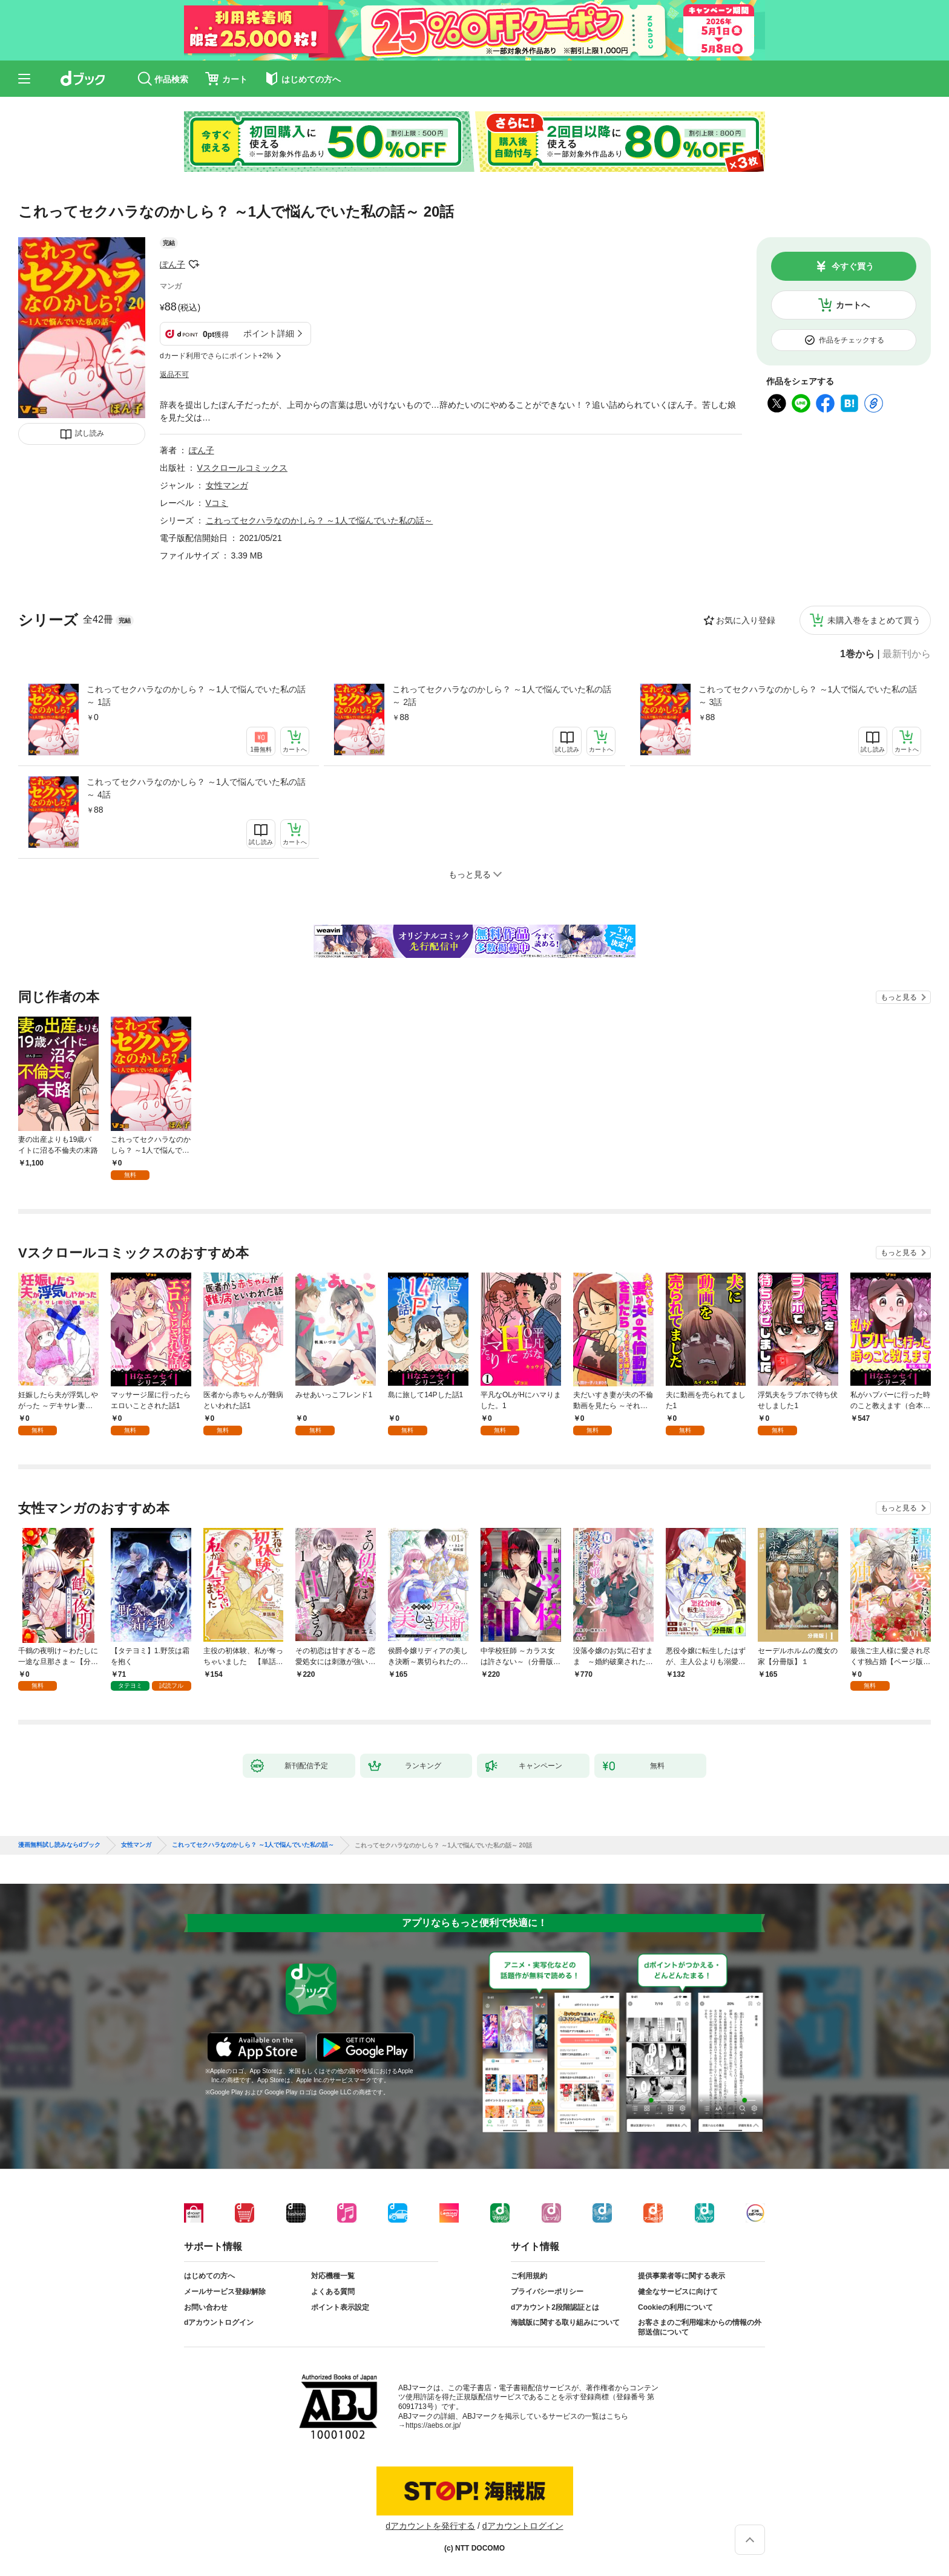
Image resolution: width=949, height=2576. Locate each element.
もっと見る (899, 997)
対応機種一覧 (333, 2276)
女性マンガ (227, 485)
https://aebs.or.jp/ (433, 2425)
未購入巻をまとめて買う (874, 620)
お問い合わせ (206, 2307)
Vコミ (217, 503)
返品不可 (174, 374)
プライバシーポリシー (547, 2291)
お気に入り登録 (745, 620)
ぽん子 (172, 264)
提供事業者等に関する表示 (681, 2276)
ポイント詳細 (268, 333)
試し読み (89, 433)
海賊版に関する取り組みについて (565, 2322)
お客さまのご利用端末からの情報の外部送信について (699, 2327)
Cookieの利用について (675, 2307)
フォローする (194, 264)
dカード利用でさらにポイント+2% (216, 356)
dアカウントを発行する (430, 2526)
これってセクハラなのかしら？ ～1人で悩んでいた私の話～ (319, 520)
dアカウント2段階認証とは (555, 2307)
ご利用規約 (529, 2276)
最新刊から (906, 654)
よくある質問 (333, 2291)
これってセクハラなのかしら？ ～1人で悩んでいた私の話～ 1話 (196, 695)
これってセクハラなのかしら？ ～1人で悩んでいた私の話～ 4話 (196, 788)
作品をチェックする (851, 340)
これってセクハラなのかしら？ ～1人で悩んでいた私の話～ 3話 (808, 695)
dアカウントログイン (219, 2322)
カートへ (853, 305)
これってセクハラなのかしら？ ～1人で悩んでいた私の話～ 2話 (501, 695)
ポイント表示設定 (340, 2307)
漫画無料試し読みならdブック (59, 1845)
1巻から (857, 654)
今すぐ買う (853, 266)
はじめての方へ (209, 2276)
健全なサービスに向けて (678, 2291)
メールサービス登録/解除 (225, 2291)
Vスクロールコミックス (242, 468)
